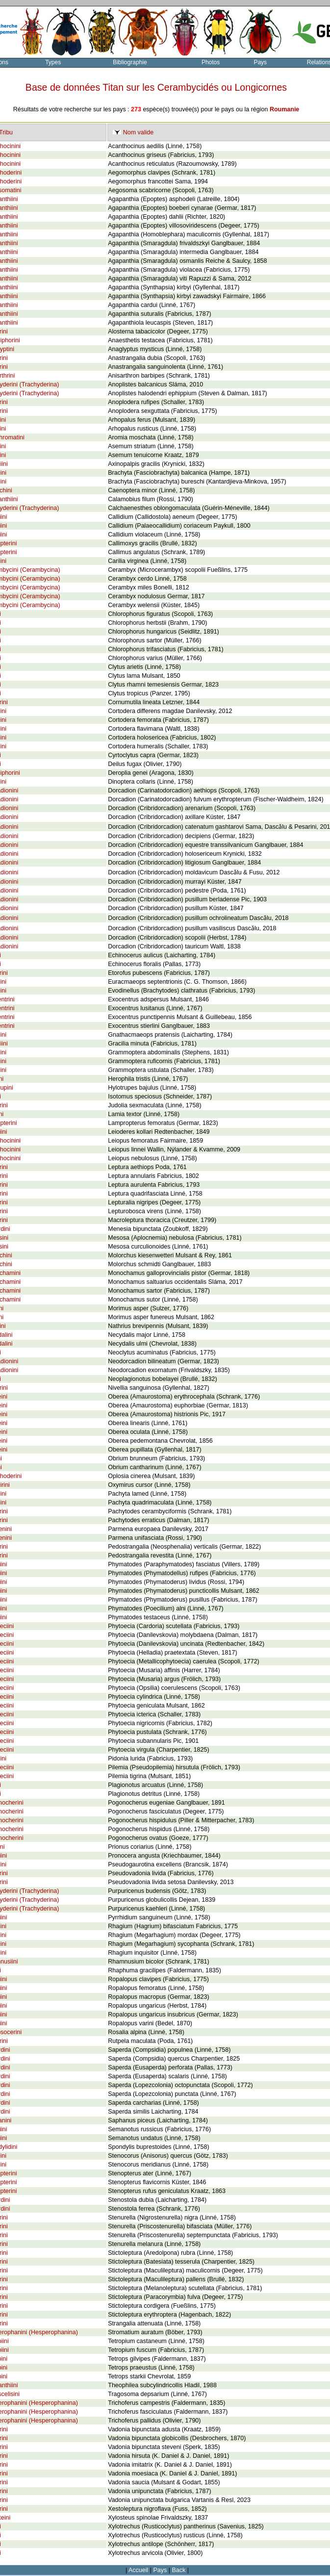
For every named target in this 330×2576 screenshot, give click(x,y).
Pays (260, 62)
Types (53, 62)
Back (179, 2570)
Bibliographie (130, 62)
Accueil (138, 2570)
